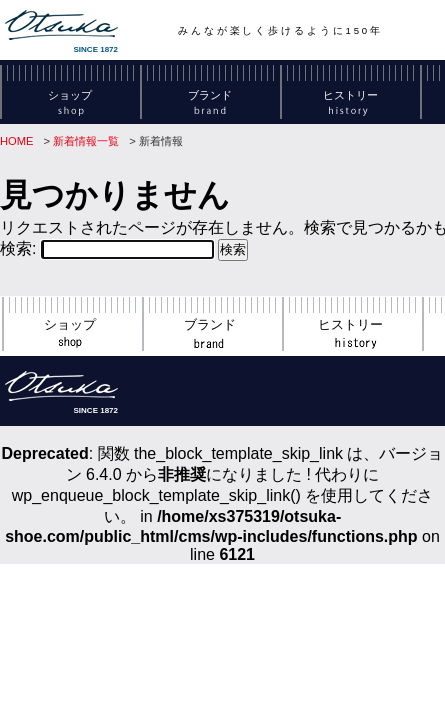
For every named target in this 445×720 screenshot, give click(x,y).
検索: (18, 248)
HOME (17, 141)
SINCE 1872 (61, 32)
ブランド (210, 101)
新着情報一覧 (86, 141)
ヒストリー (350, 101)
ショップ (70, 101)
